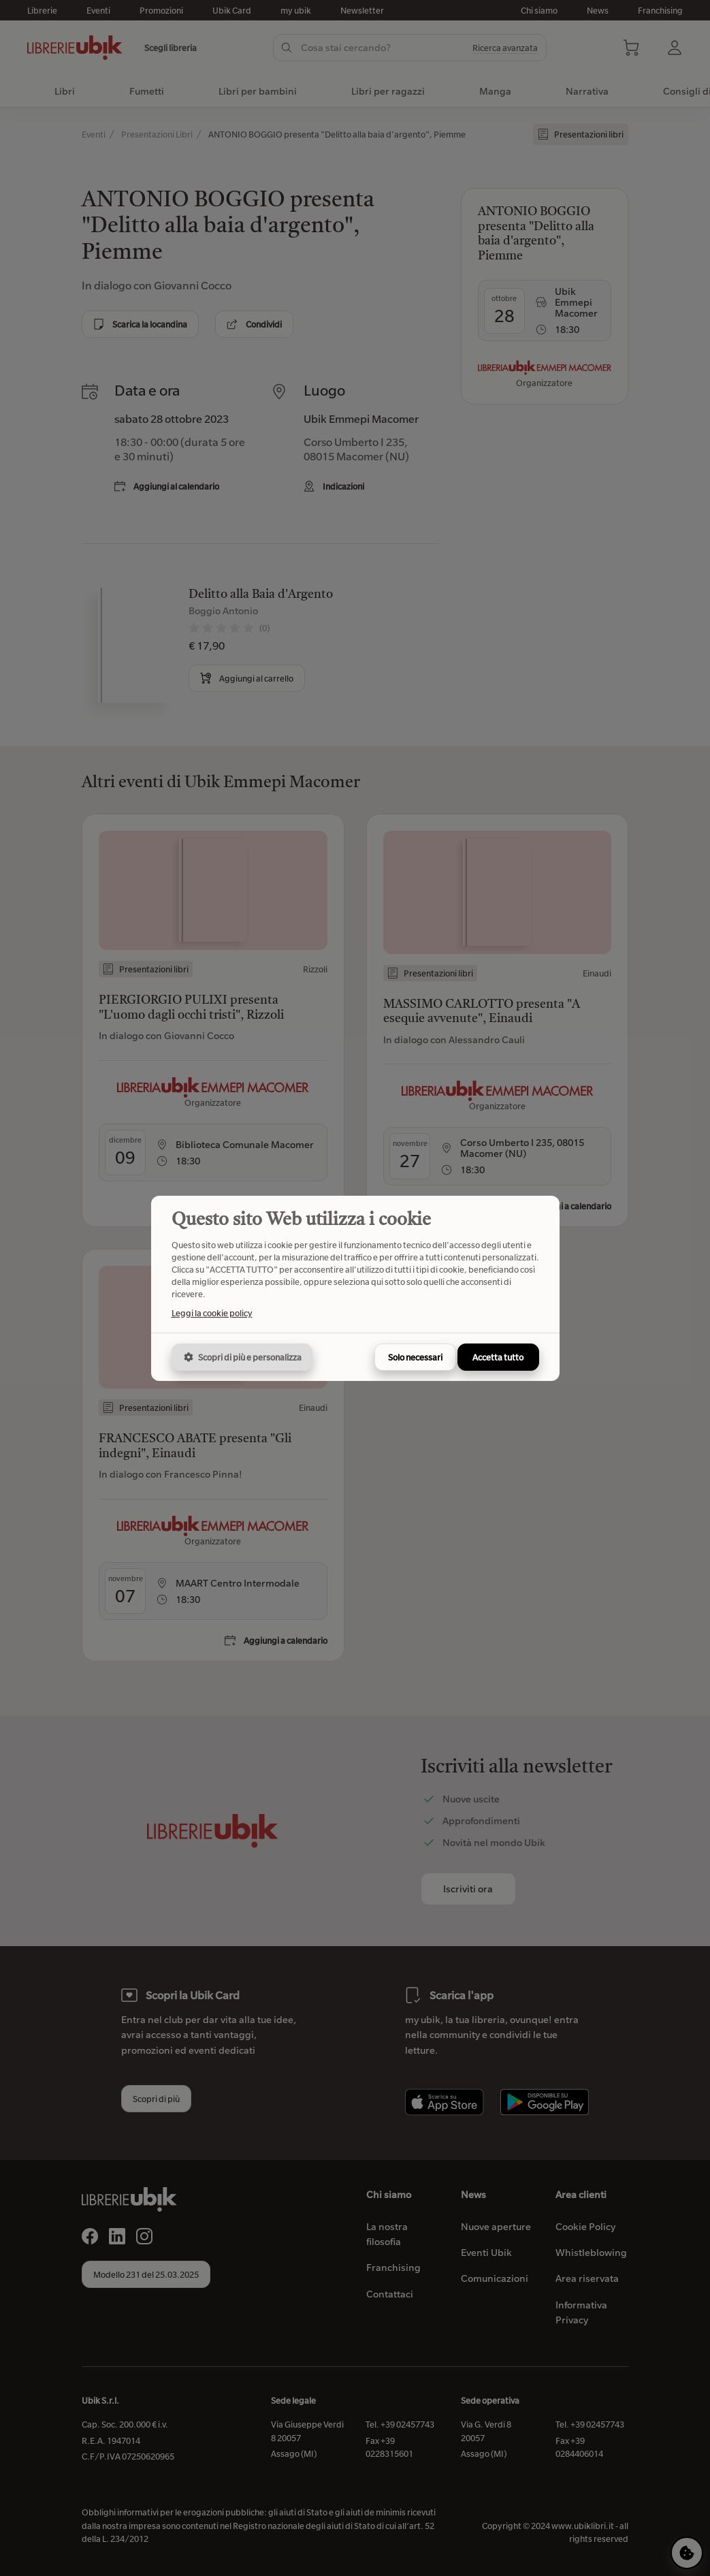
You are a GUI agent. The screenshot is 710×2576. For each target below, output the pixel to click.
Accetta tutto (497, 1357)
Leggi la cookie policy (212, 1312)
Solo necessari (415, 1357)
